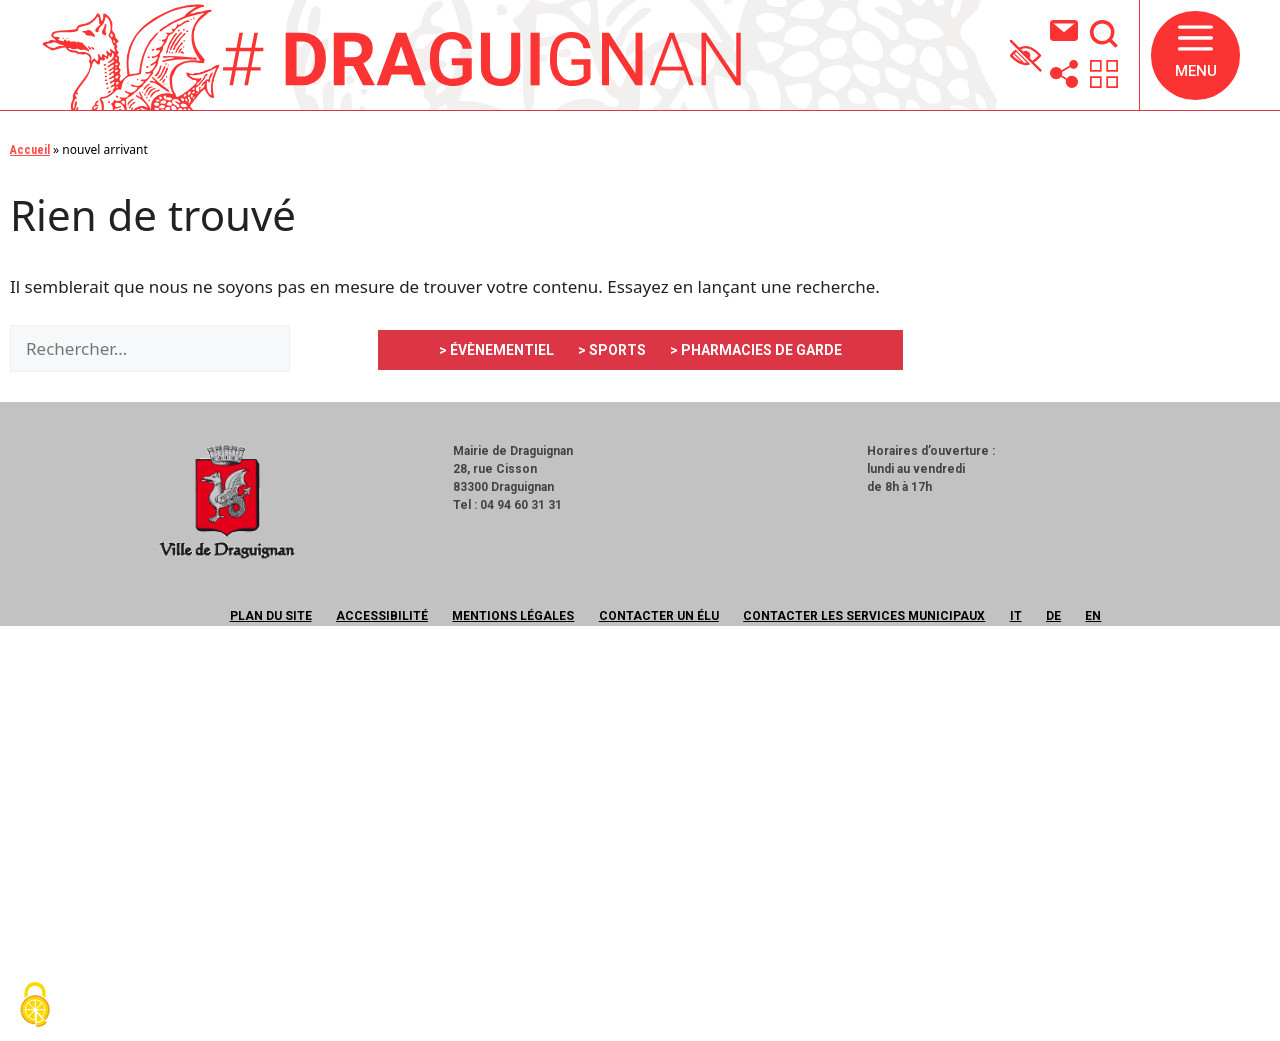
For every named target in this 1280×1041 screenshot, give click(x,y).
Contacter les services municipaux (864, 615)
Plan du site (271, 615)
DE (1053, 615)
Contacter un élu (659, 615)
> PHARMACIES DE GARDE (756, 350)
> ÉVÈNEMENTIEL (496, 350)
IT (1016, 615)
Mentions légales (513, 615)
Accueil (30, 150)
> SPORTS (612, 350)
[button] (1195, 55)
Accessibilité (382, 615)
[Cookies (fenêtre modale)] (35, 1006)
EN (1093, 615)
